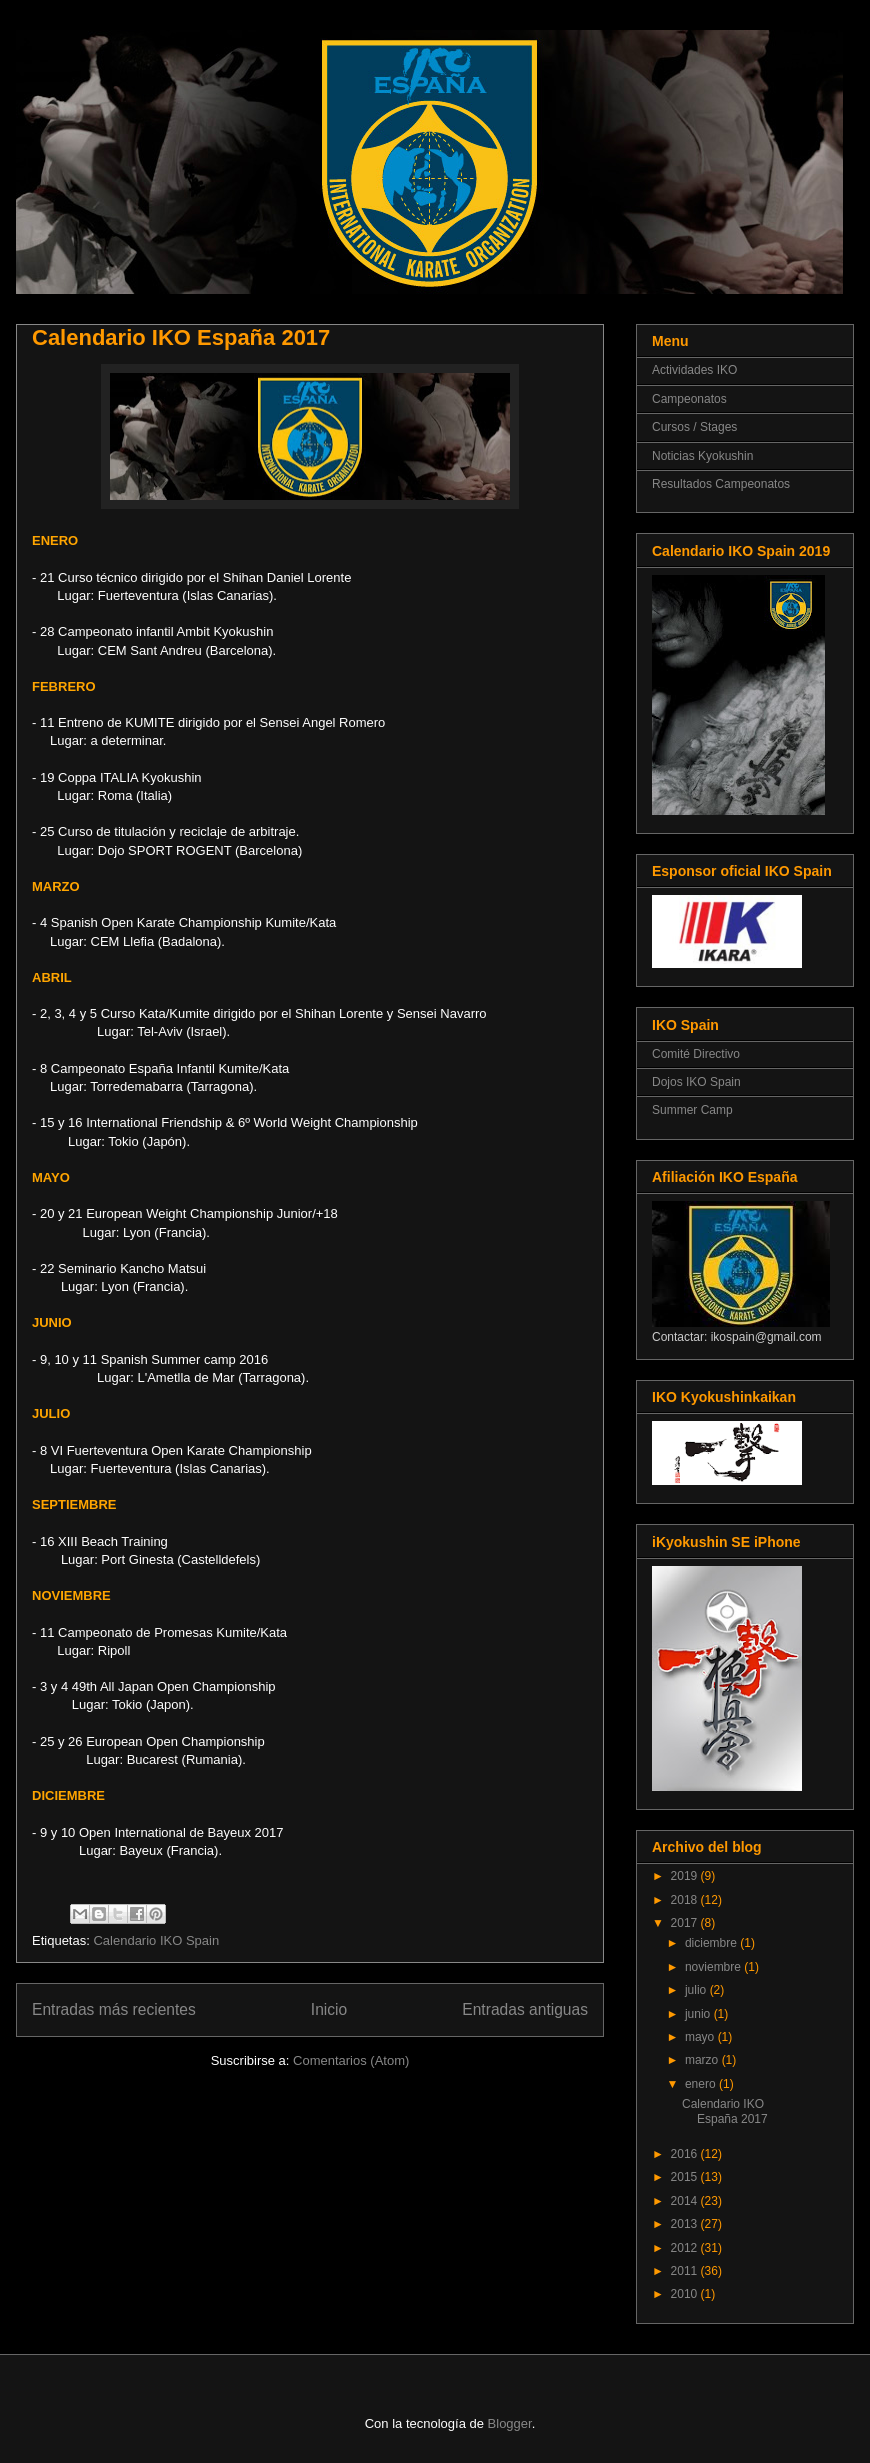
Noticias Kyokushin (702, 456)
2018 (686, 1900)
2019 (686, 1876)
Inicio (329, 2009)
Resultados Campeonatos (721, 484)
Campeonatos (689, 399)
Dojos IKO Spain (696, 1082)
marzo (703, 2060)
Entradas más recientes (114, 2009)
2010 (686, 2294)
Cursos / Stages (694, 427)
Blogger (510, 2423)
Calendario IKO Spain (156, 1940)
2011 (686, 2271)
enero (702, 2084)
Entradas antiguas (525, 2009)
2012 (686, 2248)
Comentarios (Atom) (351, 2060)
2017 (686, 1923)
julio (697, 1990)
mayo (701, 2037)
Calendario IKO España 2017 (181, 337)
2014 (686, 2201)
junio (699, 2014)
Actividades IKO (694, 370)
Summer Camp (692, 1110)
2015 (686, 2177)
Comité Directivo (696, 1054)
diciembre (712, 1943)
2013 (686, 2224)
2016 (686, 2154)
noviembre (714, 1967)
